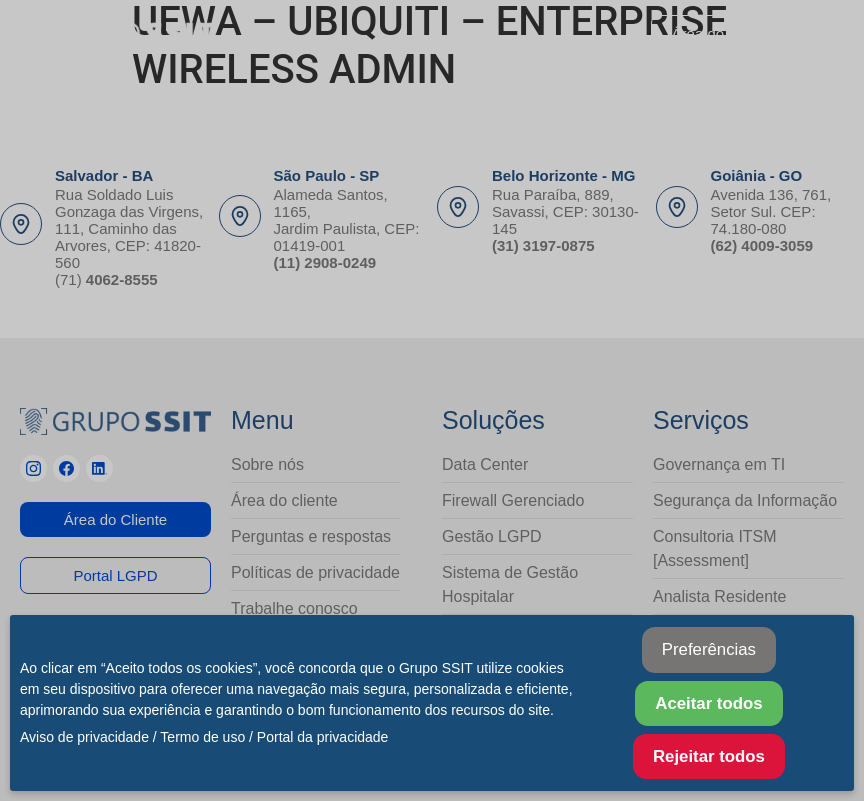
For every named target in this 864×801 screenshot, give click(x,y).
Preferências (709, 649)
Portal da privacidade (323, 737)
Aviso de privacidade (84, 737)
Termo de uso (202, 737)
